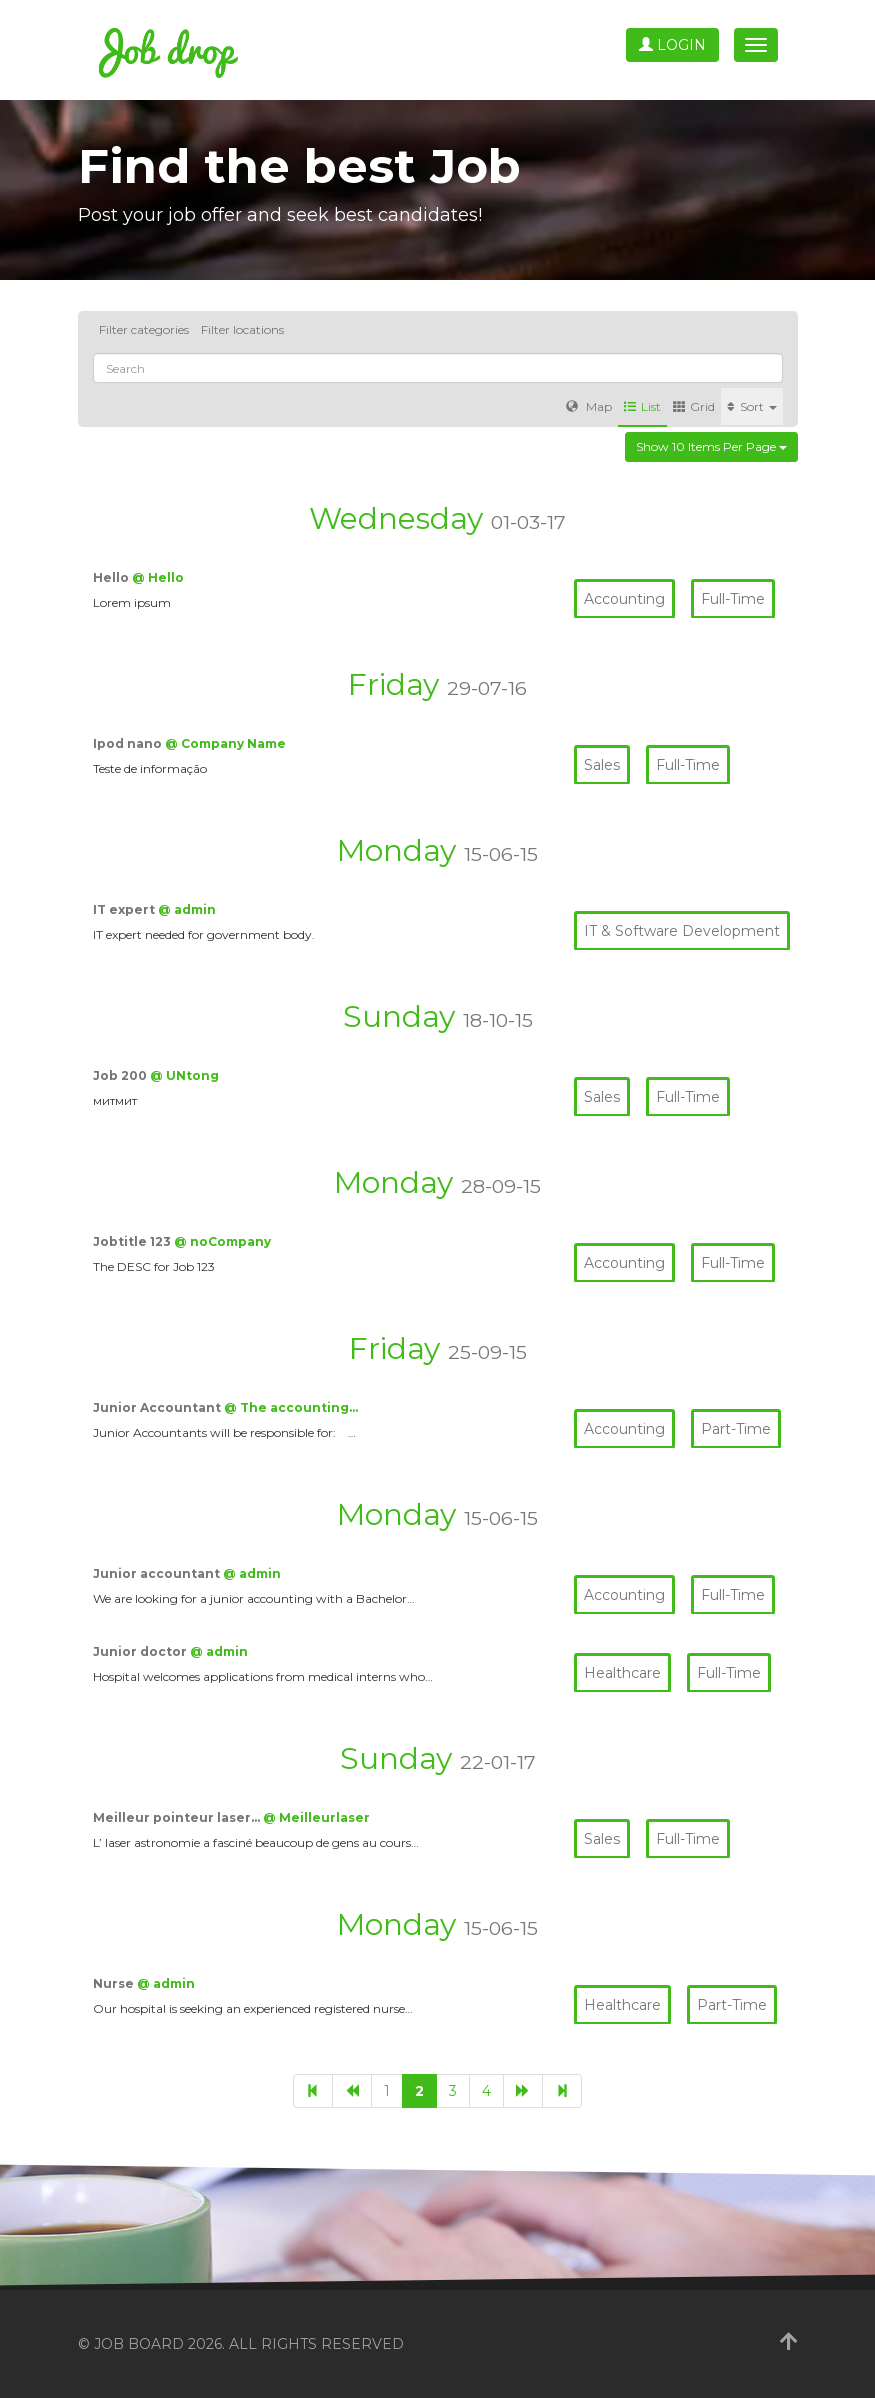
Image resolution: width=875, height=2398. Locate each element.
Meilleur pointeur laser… (178, 1817)
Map (589, 406)
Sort (752, 406)
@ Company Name (225, 743)
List (642, 406)
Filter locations (242, 329)
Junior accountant (158, 1573)
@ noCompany (222, 1241)
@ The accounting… (291, 1407)
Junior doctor (141, 1651)
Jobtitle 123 (133, 1241)
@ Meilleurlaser (316, 1817)
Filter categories (144, 329)
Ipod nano (129, 743)
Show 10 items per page (711, 446)
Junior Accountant (158, 1407)
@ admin (187, 909)
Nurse (115, 1983)
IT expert (125, 909)
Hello (112, 577)
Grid (694, 406)
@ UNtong (184, 1075)
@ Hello (158, 577)
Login (672, 45)
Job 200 (121, 1075)
